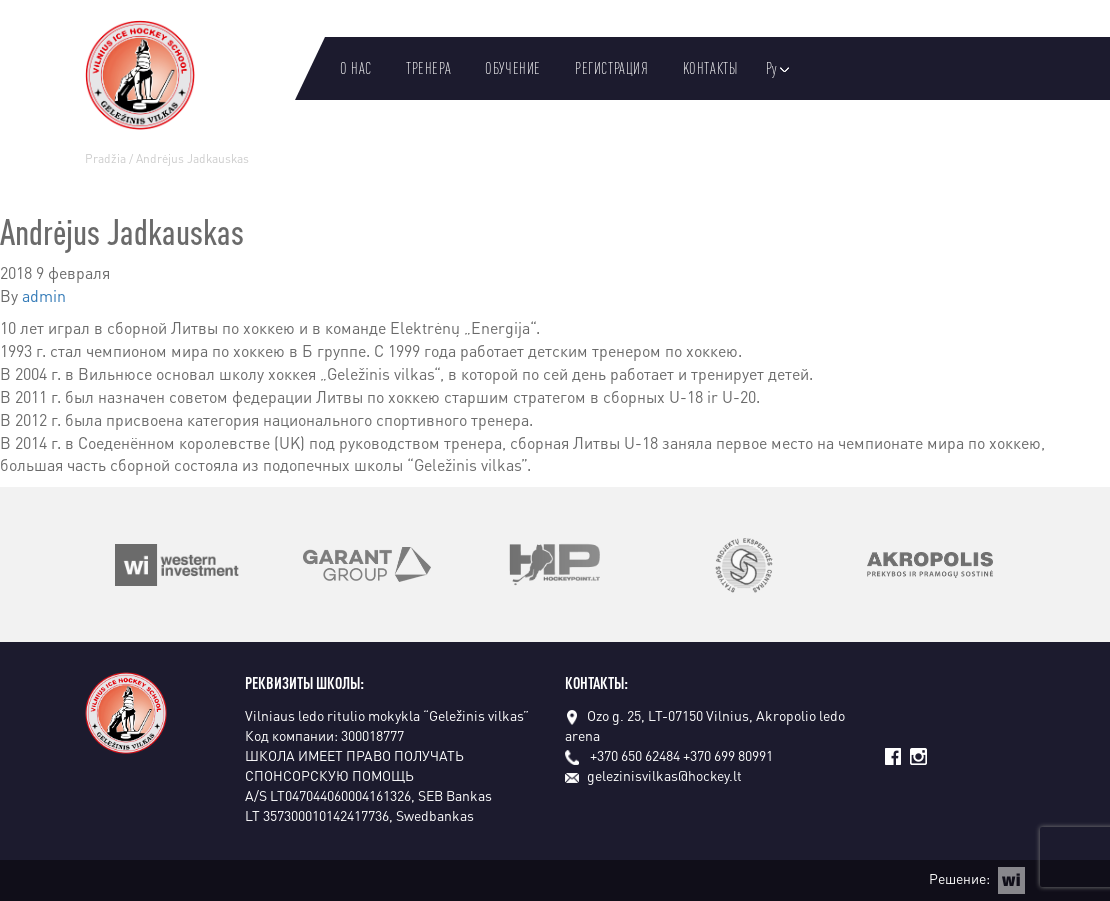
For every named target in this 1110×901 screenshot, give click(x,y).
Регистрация (612, 68)
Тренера (428, 68)
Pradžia (105, 158)
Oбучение (513, 68)
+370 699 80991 (728, 755)
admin (44, 295)
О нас (356, 68)
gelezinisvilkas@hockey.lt (653, 775)
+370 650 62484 (635, 755)
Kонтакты (710, 68)
